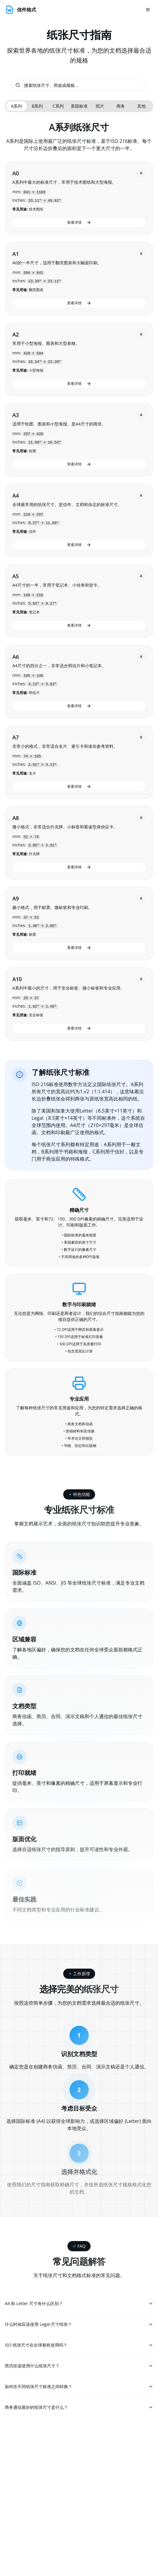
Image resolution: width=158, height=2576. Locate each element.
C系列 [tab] (58, 106)
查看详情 (79, 222)
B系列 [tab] (37, 106)
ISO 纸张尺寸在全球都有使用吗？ (79, 2346)
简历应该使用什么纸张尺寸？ (79, 2367)
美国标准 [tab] (79, 106)
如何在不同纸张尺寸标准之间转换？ (79, 2389)
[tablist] (79, 106)
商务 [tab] (120, 106)
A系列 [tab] (16, 106)
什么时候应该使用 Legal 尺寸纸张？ (79, 2325)
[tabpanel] (79, 581)
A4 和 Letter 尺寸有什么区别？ (79, 2304)
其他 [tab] (141, 106)
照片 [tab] (100, 106)
